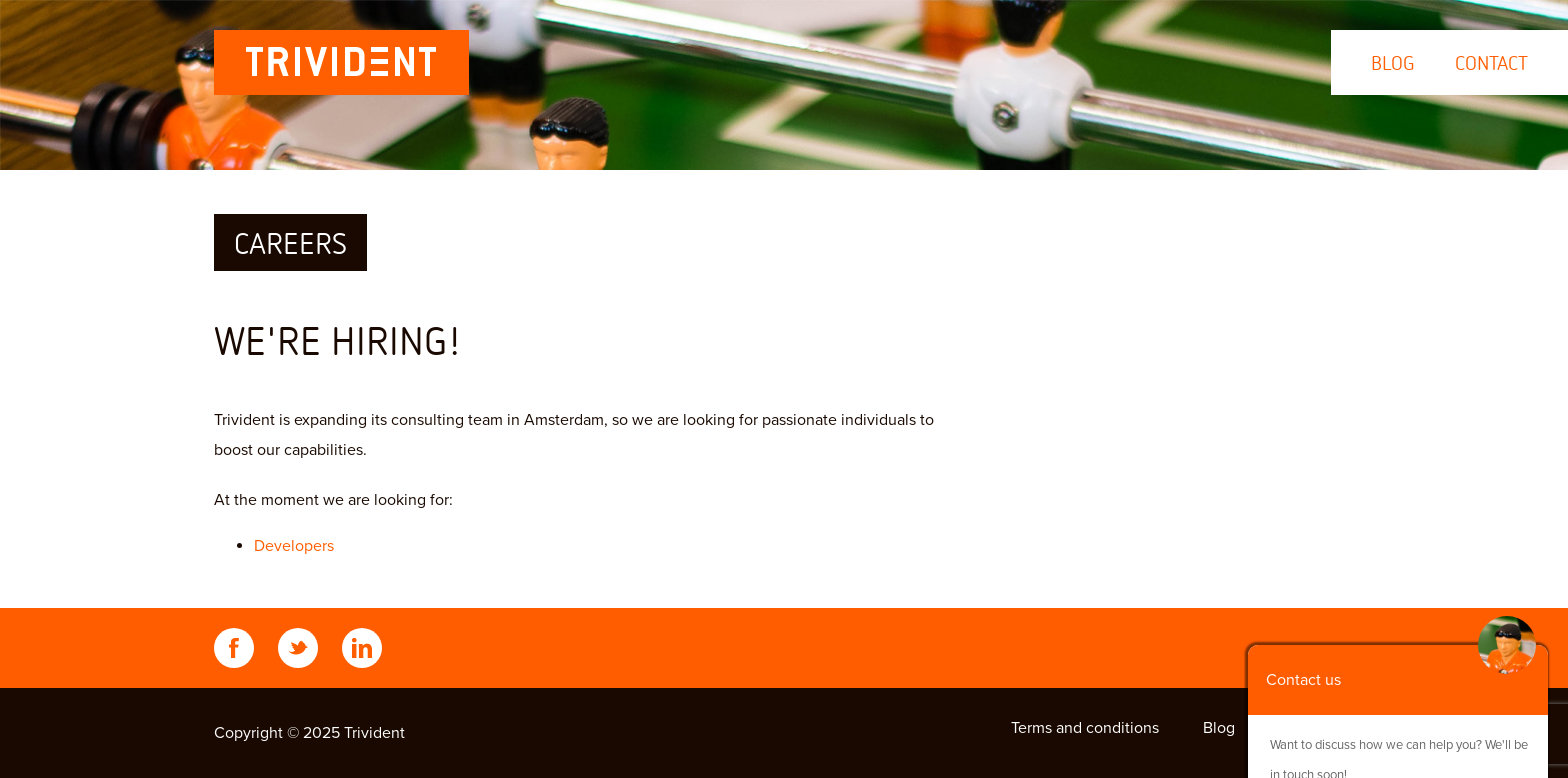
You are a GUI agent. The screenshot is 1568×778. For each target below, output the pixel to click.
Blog (1393, 62)
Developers (294, 546)
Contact (1491, 62)
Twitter (298, 648)
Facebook (234, 648)
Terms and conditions (1085, 728)
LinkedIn (362, 648)
